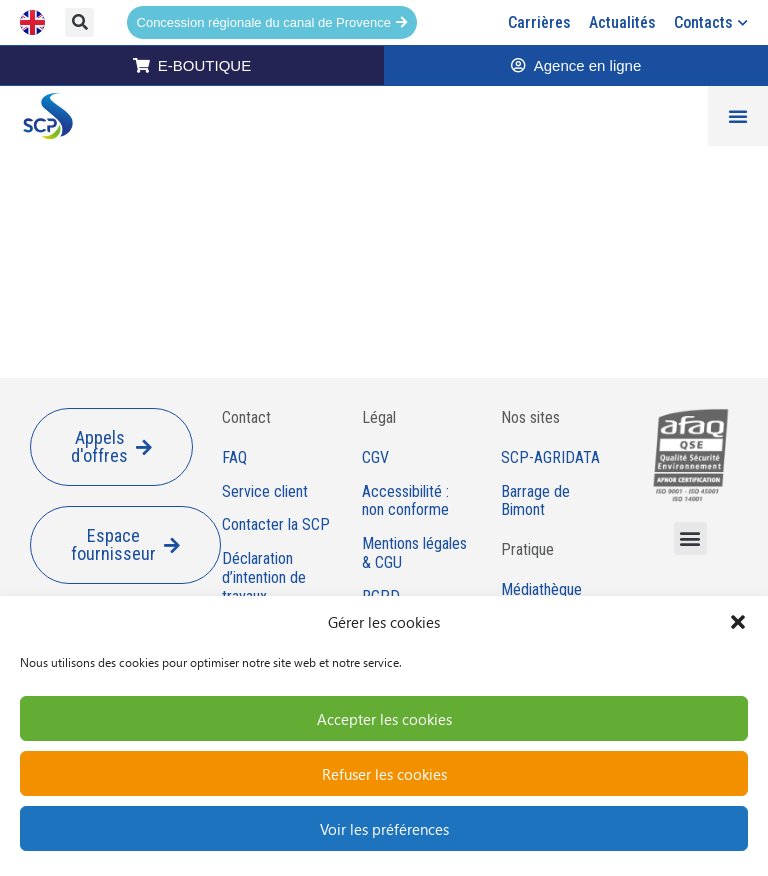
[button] (738, 622)
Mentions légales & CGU (414, 553)
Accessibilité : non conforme (405, 501)
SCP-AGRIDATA (550, 458)
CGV (375, 458)
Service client (265, 492)
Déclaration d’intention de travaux (264, 578)
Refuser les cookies (384, 774)
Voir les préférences (384, 829)
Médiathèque (541, 590)
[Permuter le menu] (738, 116)
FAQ (234, 458)
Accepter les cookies (384, 719)
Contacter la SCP (276, 525)
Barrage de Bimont (535, 501)
